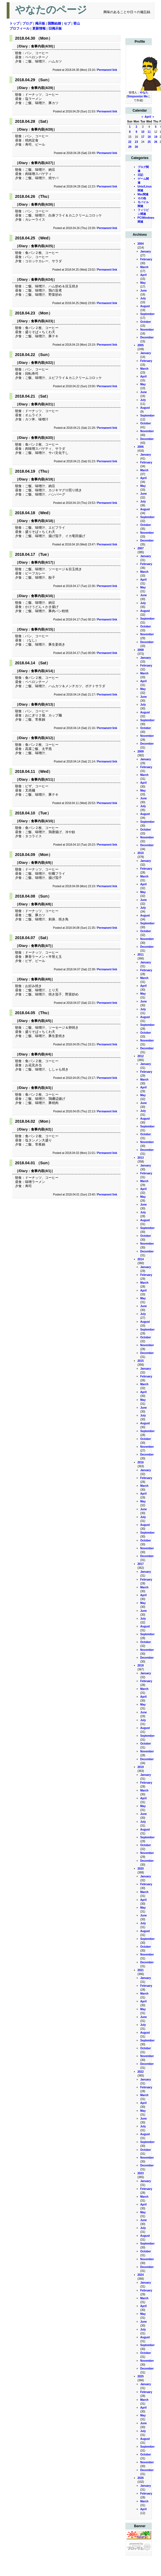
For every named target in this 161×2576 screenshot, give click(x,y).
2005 (141, 345)
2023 (141, 2173)
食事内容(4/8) (41, 904)
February (146, 259)
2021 (141, 1970)
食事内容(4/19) (42, 479)
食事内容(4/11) (42, 779)
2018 (141, 1665)
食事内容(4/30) (42, 46)
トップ (14, 23)
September (147, 314)
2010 (141, 853)
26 (155, 141)
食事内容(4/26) (42, 204)
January (145, 251)
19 (155, 136)
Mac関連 (143, 194)
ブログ (27, 23)
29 (129, 146)
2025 (141, 2376)
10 (142, 131)
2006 (141, 446)
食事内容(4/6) (41, 979)
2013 (141, 1157)
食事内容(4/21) (42, 404)
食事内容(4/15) (42, 629)
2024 (141, 2274)
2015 (141, 1360)
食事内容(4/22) (42, 363)
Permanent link (107, 69)
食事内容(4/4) (41, 1054)
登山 (76, 23)
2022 (141, 2071)
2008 (141, 649)
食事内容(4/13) (42, 704)
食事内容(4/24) (42, 280)
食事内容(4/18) (42, 521)
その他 (142, 198)
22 (129, 141)
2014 (141, 1259)
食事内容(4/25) (42, 246)
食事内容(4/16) (42, 596)
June (143, 290)
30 (136, 146)
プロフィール (19, 28)
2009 (141, 751)
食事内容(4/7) (41, 946)
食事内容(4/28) (42, 129)
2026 (141, 2477)
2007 (141, 548)
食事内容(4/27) (42, 163)
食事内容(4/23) (42, 321)
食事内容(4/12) (42, 738)
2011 (141, 954)
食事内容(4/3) (41, 1088)
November (147, 329)
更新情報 (39, 28)
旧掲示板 (55, 28)
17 (142, 136)
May (143, 282)
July (143, 298)
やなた (144, 92)
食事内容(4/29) (42, 88)
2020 (141, 1868)
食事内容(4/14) (42, 671)
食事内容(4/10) (42, 821)
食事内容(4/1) (41, 1171)
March (144, 267)
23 (136, 141)
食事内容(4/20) (42, 438)
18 (149, 136)
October (145, 321)
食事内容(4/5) (41, 1021)
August (145, 306)
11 (149, 131)
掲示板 (40, 23)
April (148, 116)
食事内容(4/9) (41, 863)
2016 (141, 1462)
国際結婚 (54, 23)
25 (149, 141)
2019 (141, 1767)
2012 (141, 1056)
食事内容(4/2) (41, 1129)
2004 (141, 243)
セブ (67, 23)
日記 (140, 174)
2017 (141, 1563)
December (147, 337)
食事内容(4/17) (42, 562)
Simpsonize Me (137, 96)
